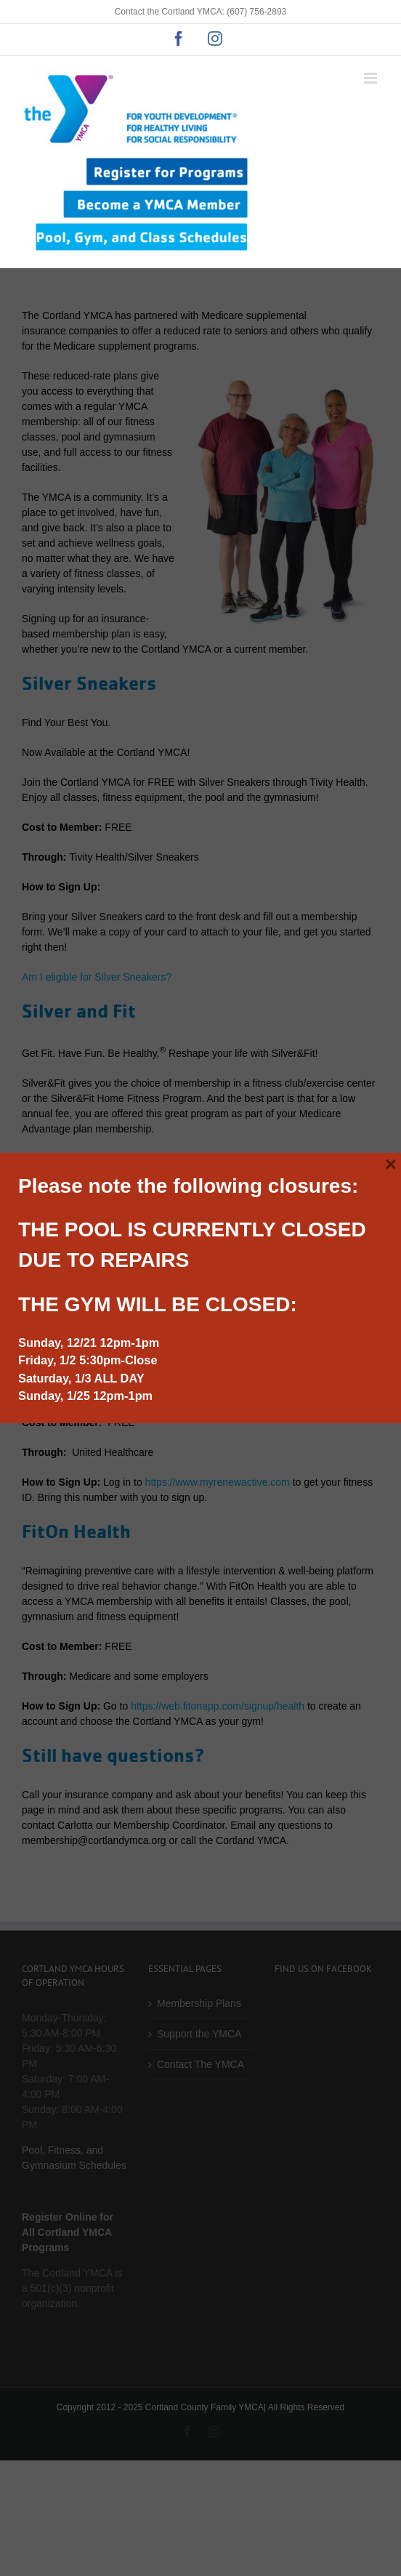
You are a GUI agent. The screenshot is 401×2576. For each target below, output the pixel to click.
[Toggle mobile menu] (371, 78)
